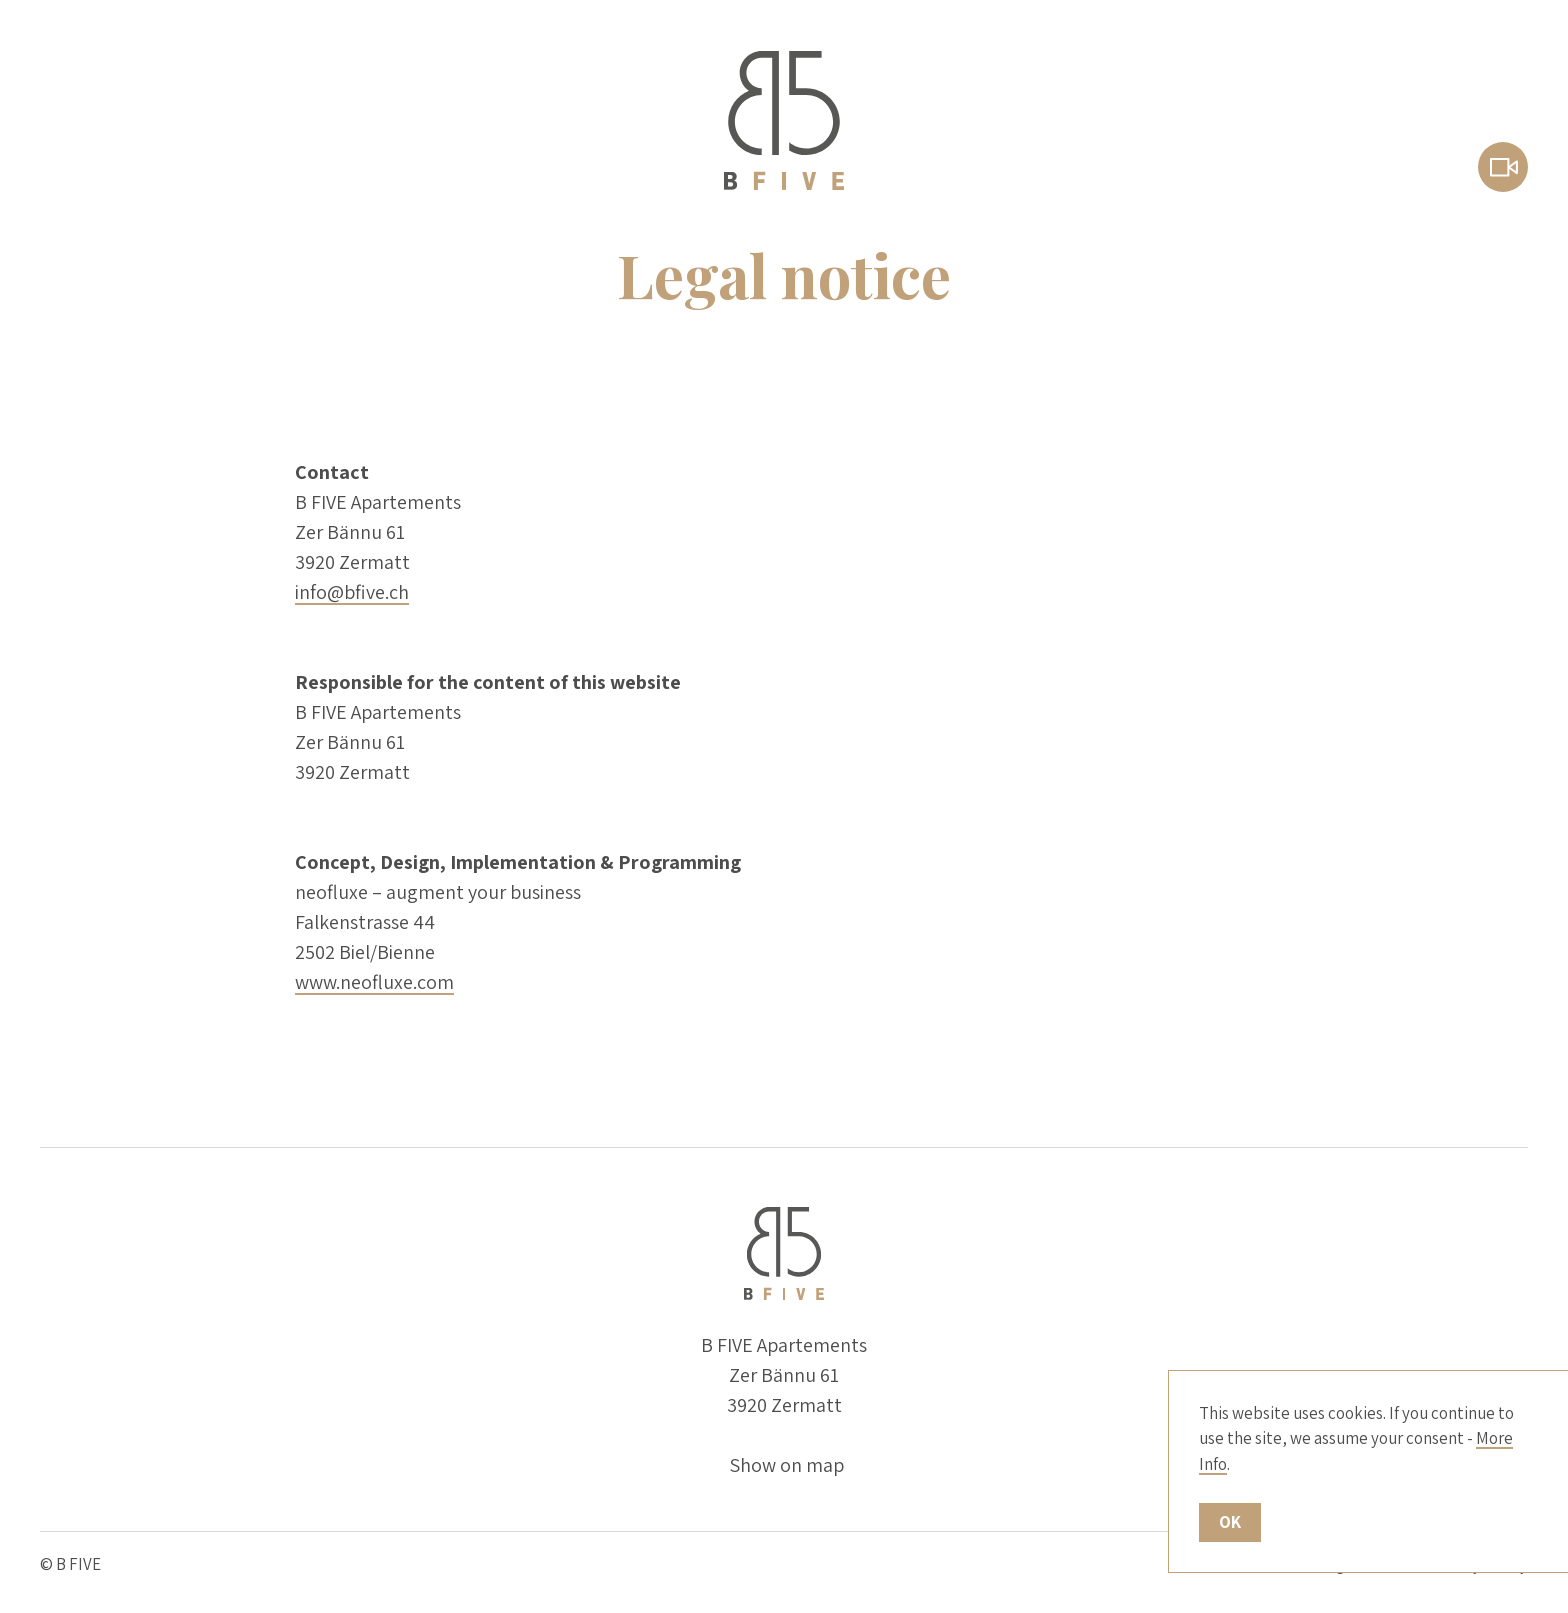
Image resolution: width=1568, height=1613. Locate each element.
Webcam (1503, 167)
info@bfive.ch (352, 592)
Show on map (786, 1465)
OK (1230, 1522)
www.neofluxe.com (374, 982)
